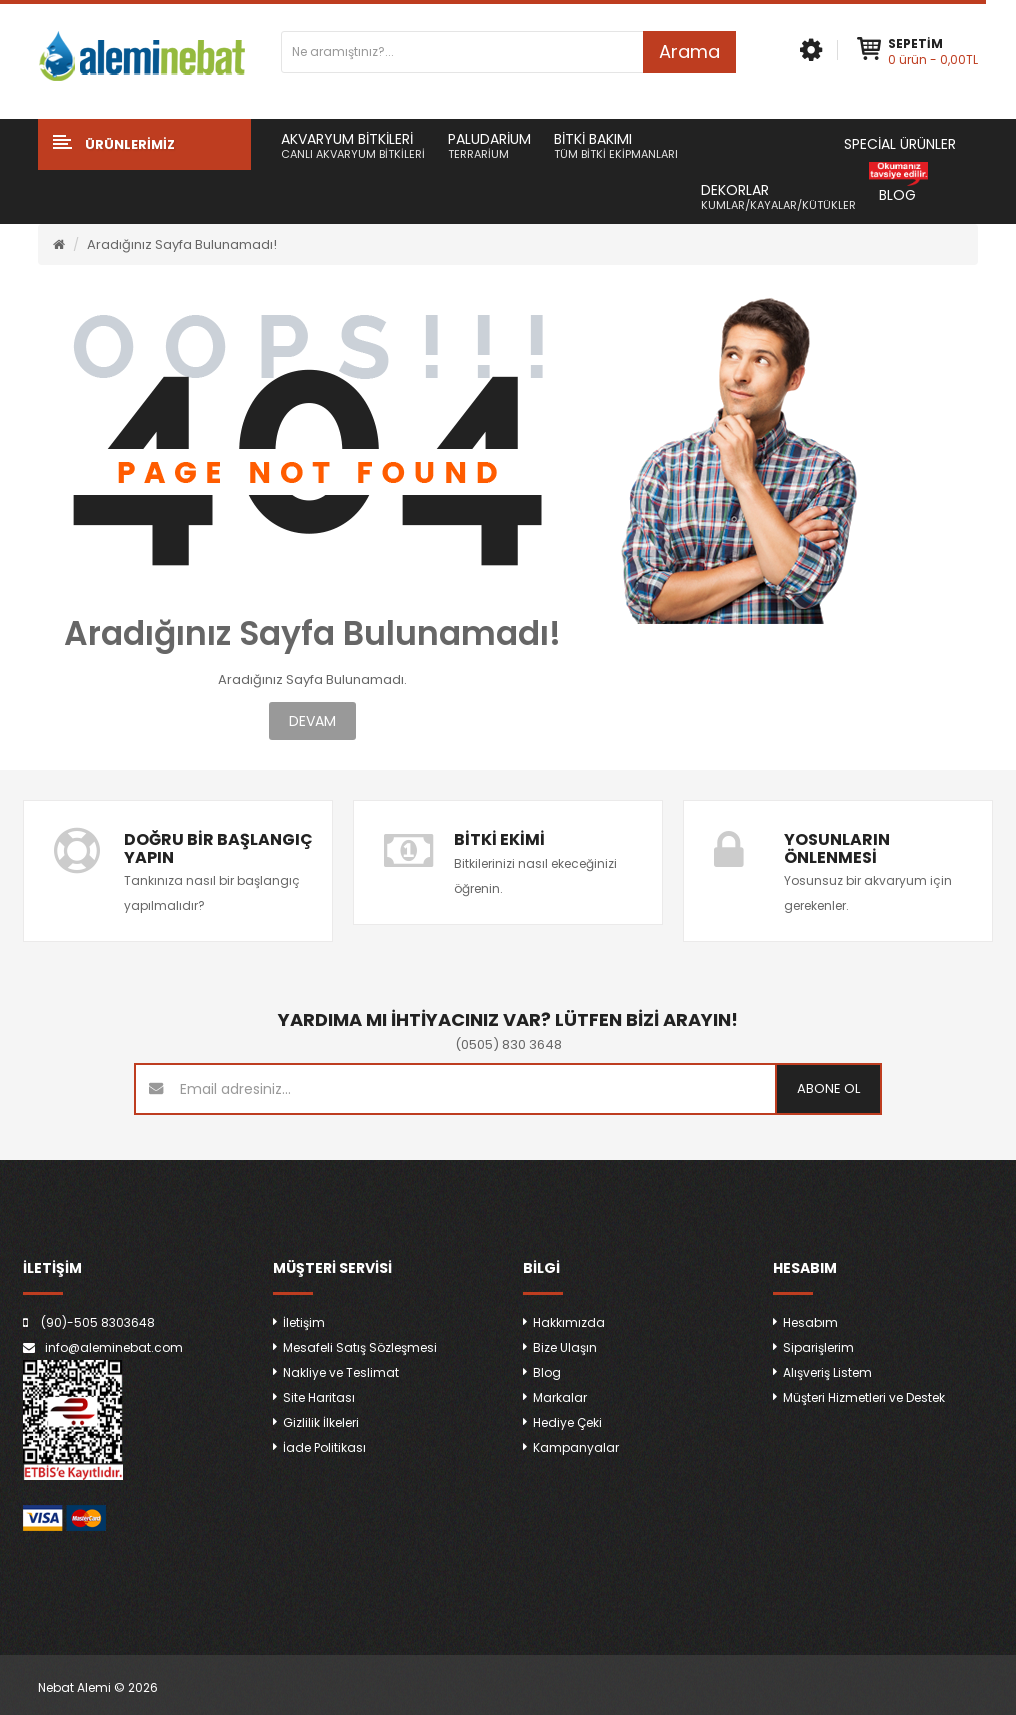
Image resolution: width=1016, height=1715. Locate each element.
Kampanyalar (576, 1447)
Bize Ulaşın (565, 1347)
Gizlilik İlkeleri (321, 1422)
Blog (547, 1372)
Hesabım (810, 1322)
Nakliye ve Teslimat (341, 1372)
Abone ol (828, 1088)
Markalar (560, 1397)
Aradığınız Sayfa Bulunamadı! (182, 244)
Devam (312, 721)
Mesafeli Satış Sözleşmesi (360, 1347)
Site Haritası (319, 1397)
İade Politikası (324, 1447)
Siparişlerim (818, 1347)
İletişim (304, 1322)
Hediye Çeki (567, 1422)
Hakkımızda (569, 1322)
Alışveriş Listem (827, 1372)
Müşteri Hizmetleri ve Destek (864, 1397)
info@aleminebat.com (114, 1347)
